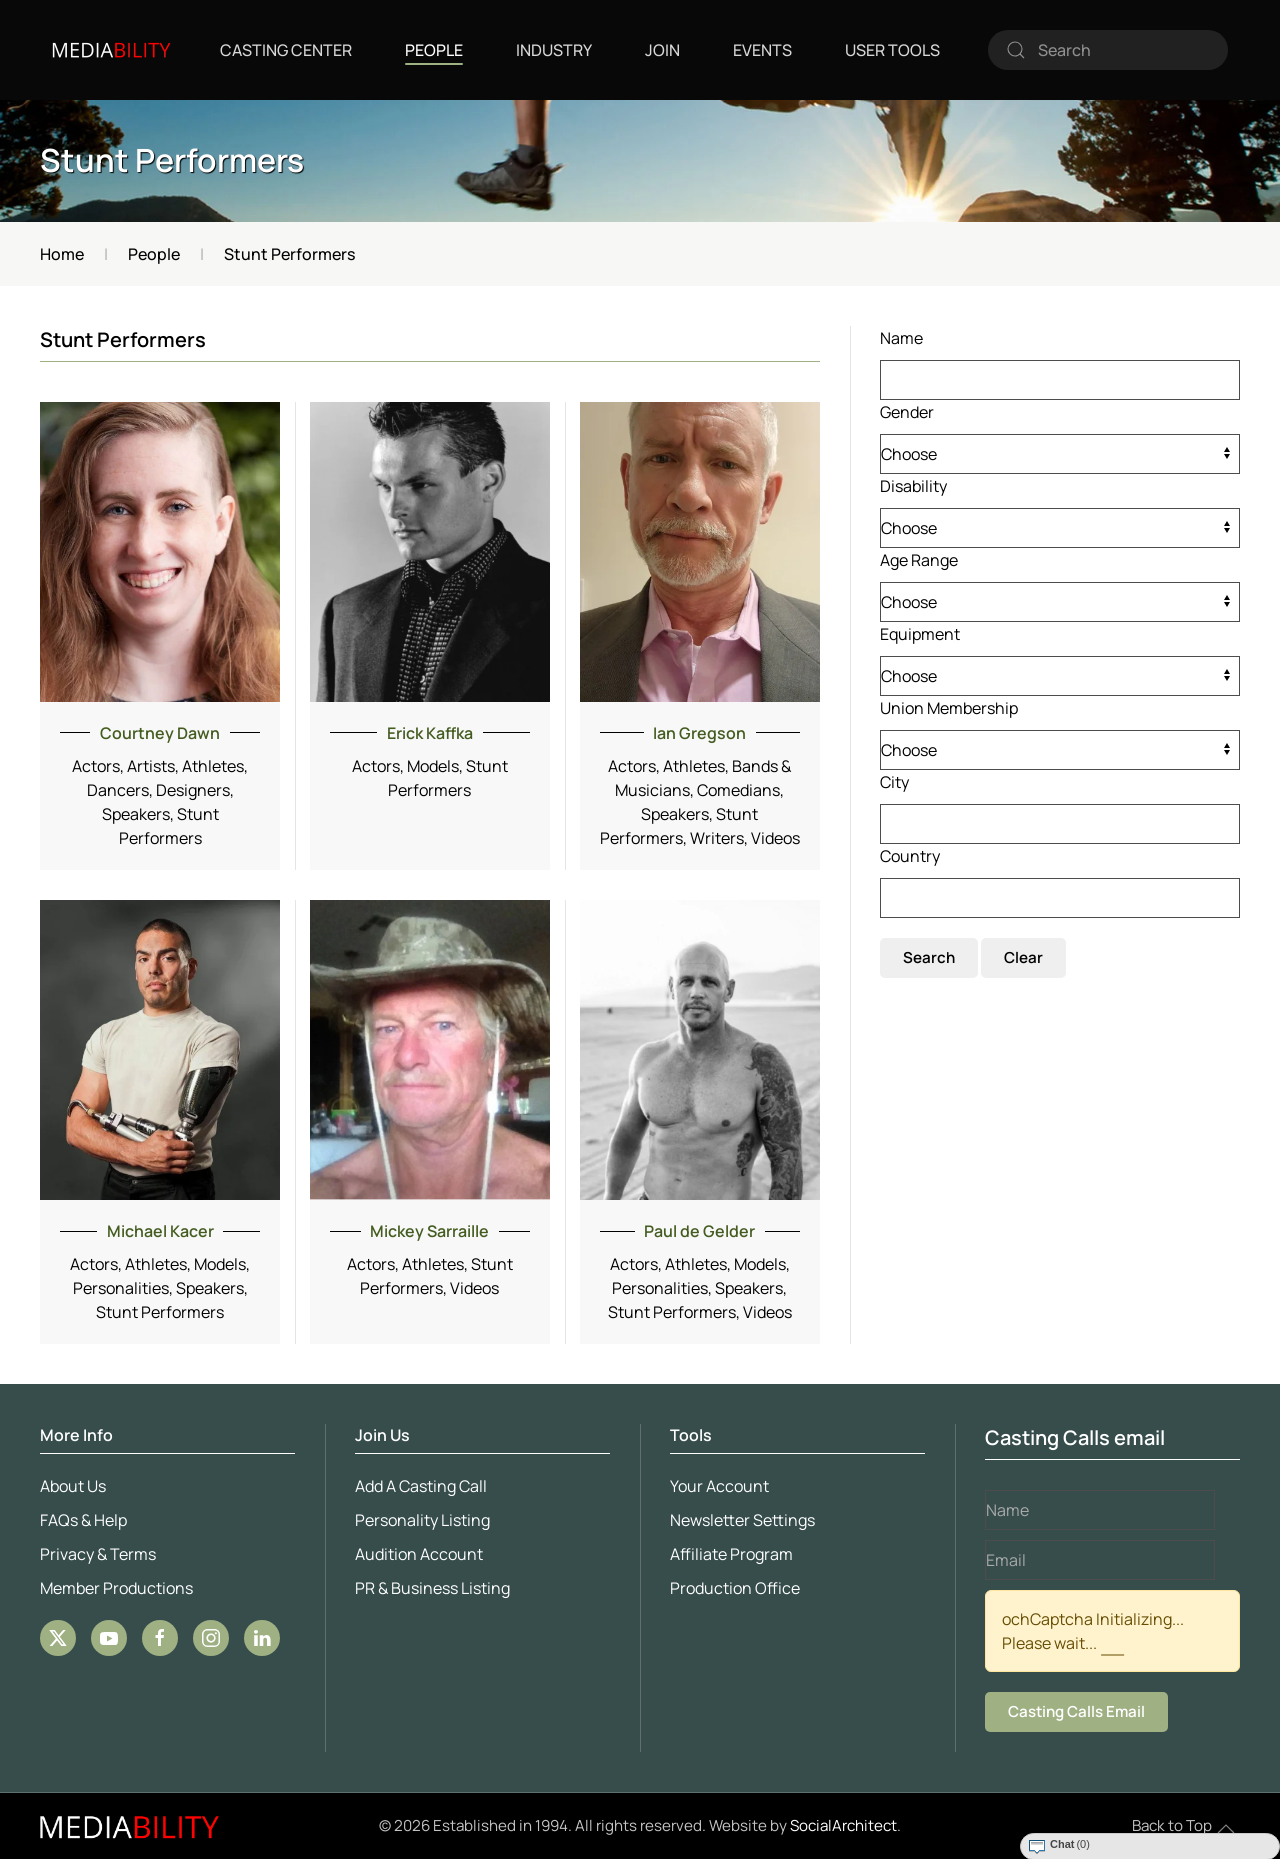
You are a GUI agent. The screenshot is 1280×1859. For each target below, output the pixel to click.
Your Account (717, 1486)
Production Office (733, 1588)
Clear (1023, 957)
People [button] (434, 50)
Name (901, 338)
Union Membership (949, 708)
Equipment (920, 634)
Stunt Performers (172, 160)
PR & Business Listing (430, 1588)
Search (929, 957)
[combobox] (1108, 50)
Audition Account (417, 1554)
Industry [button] (554, 50)
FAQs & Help (81, 1520)
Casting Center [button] (286, 50)
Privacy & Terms (96, 1554)
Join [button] (662, 50)
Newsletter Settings (740, 1520)
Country (910, 856)
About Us (71, 1486)
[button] (1226, 1829)
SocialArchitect (843, 1825)
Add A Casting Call (419, 1486)
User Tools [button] (892, 50)
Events (762, 50)
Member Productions (114, 1588)
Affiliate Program (729, 1554)
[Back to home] (111, 50)
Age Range (919, 560)
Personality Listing (420, 1520)
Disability (913, 486)
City (894, 782)
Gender (907, 412)
